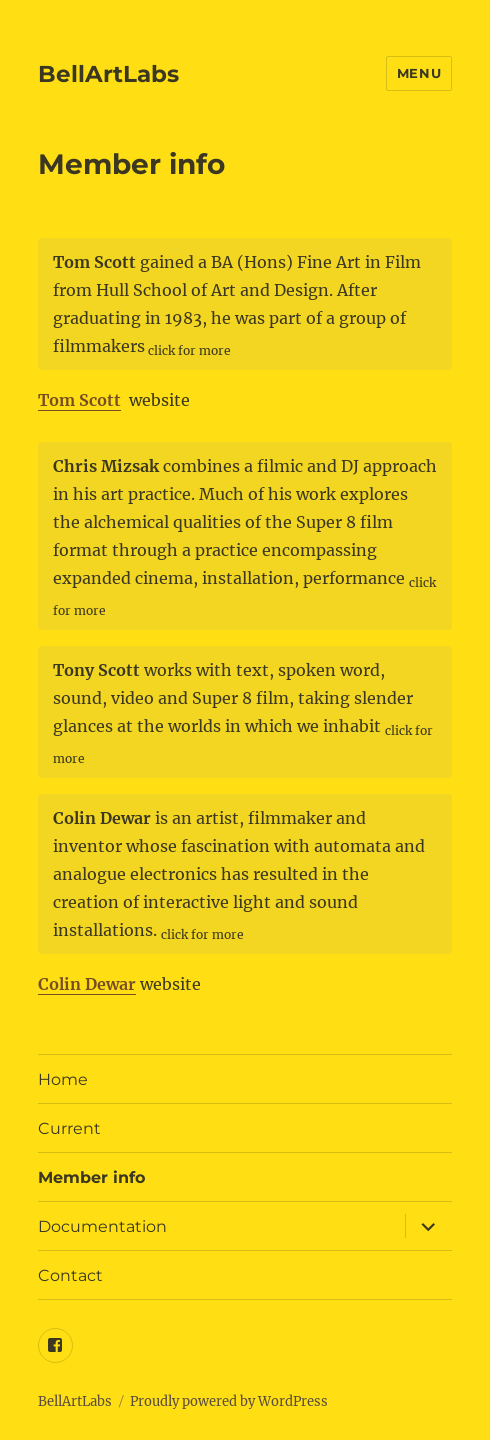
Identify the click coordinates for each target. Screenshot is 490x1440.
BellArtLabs (108, 74)
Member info (91, 1177)
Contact (70, 1275)
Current (69, 1128)
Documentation (102, 1226)
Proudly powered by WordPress (229, 1401)
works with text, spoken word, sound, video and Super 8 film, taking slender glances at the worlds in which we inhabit (243, 713)
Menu (419, 73)
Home (63, 1079)
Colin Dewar (87, 984)
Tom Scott (79, 400)
